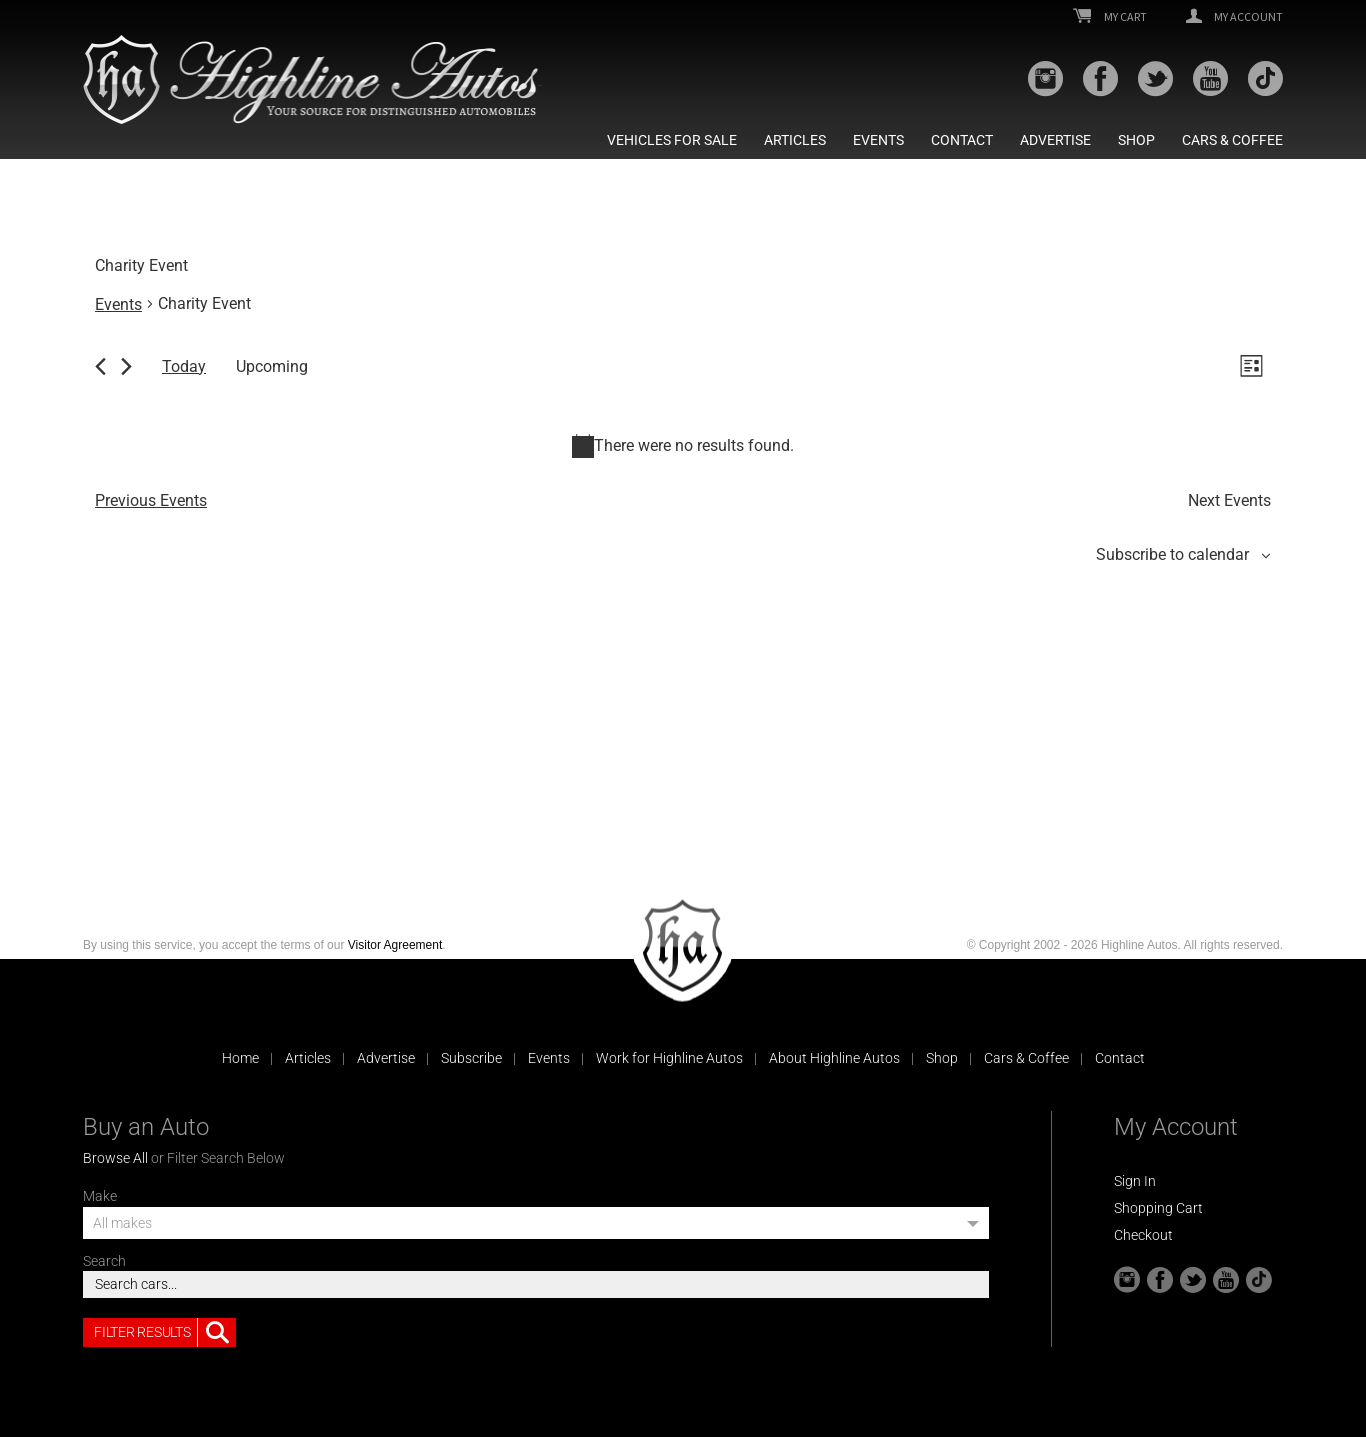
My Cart (1110, 17)
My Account (1234, 17)
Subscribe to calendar (1172, 554)
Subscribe (471, 1058)
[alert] (683, 446)
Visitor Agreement (395, 945)
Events (878, 140)
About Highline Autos (834, 1058)
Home (240, 1058)
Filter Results (165, 1333)
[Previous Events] (100, 366)
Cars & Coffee (1232, 140)
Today (184, 366)
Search (104, 1261)
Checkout (1143, 1235)
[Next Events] (126, 366)
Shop (1136, 140)
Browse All (115, 1158)
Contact (962, 140)
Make (100, 1196)
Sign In (1135, 1181)
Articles (795, 140)
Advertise (1055, 140)
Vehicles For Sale (672, 140)
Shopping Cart (1158, 1208)
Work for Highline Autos (669, 1058)
